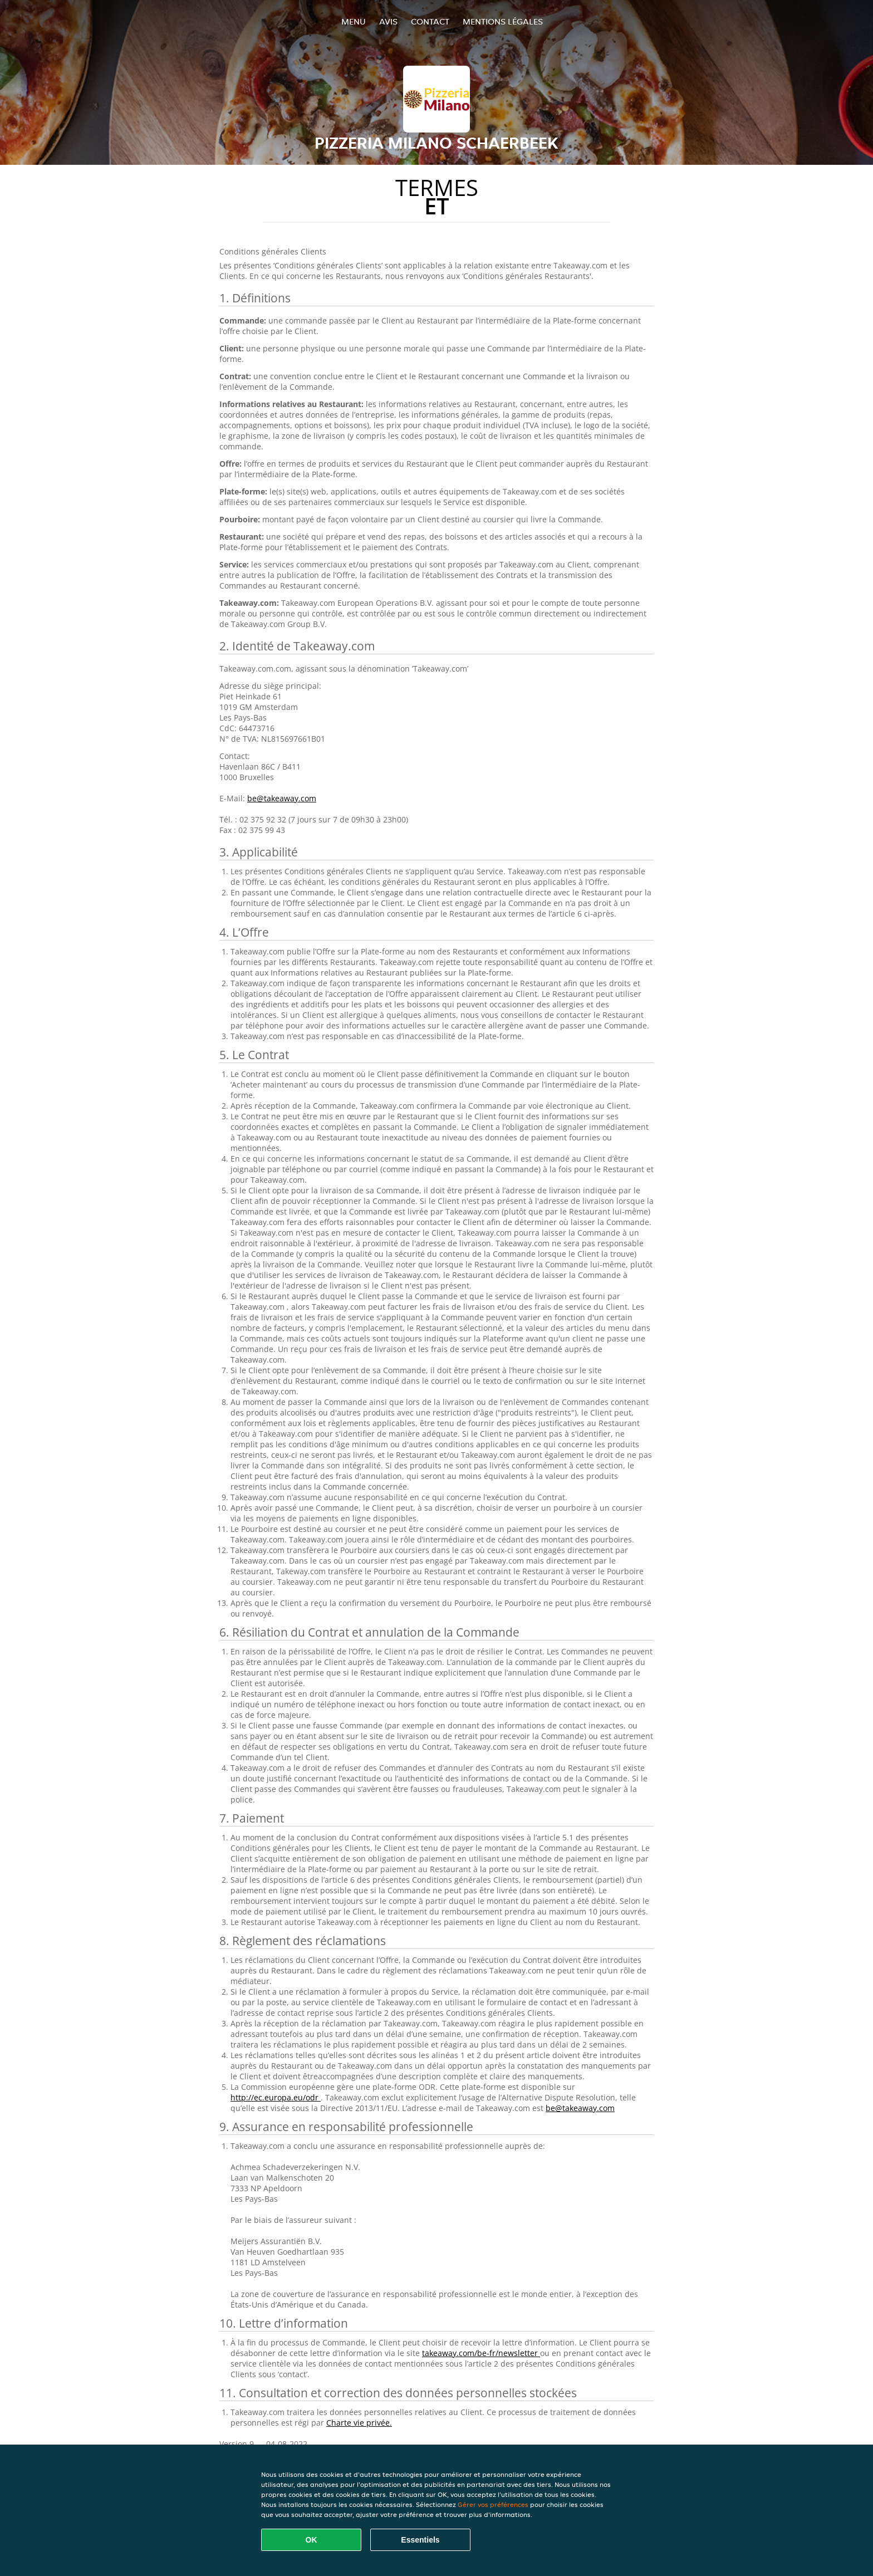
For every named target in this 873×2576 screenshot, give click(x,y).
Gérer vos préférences (493, 2504)
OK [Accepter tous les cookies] (311, 2539)
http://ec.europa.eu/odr (275, 2097)
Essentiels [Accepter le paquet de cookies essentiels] (420, 2539)
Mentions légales (503, 21)
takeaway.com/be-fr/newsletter (481, 2353)
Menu (353, 21)
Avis (388, 21)
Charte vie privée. (359, 2422)
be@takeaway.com (281, 798)
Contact (430, 21)
